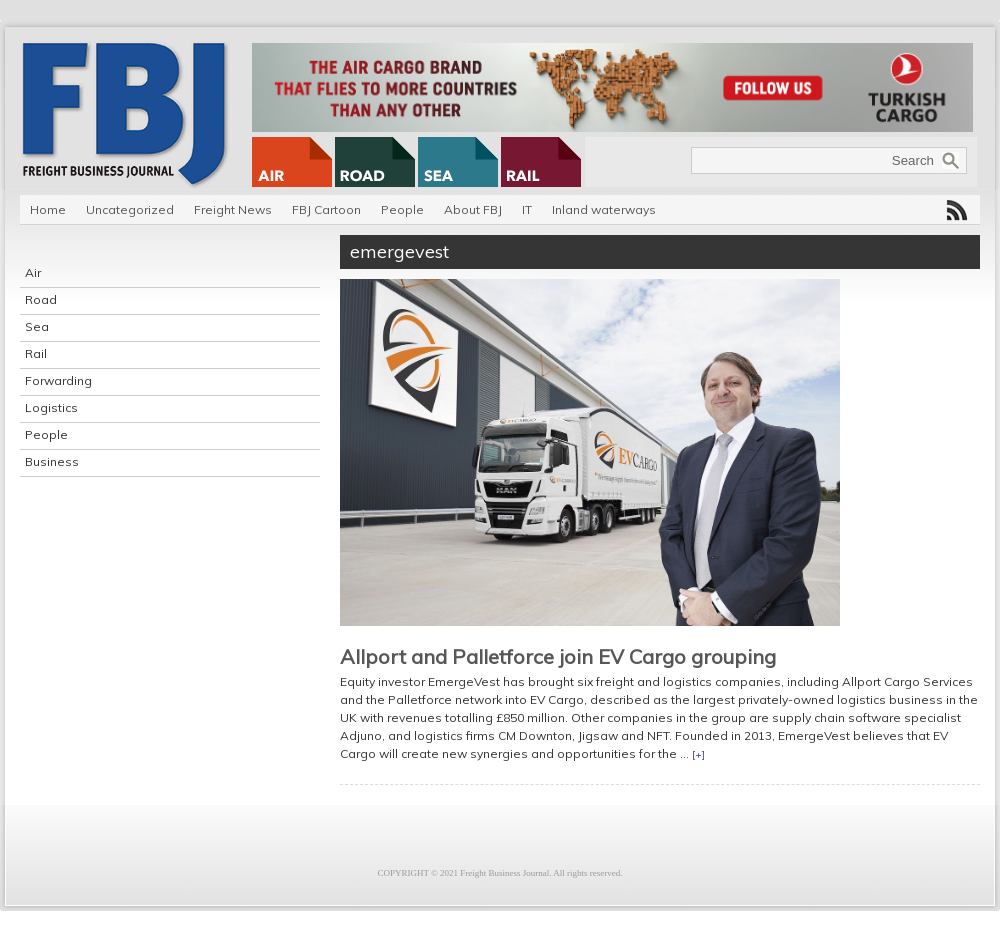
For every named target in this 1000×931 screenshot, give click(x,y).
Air (33, 272)
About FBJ (473, 209)
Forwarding (58, 380)
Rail (36, 353)
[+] (698, 754)
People (402, 209)
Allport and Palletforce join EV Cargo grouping (558, 656)
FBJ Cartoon (326, 209)
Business (52, 461)
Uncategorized (130, 209)
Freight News (233, 209)
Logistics (51, 407)
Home (48, 209)
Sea (37, 326)
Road (41, 299)
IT (527, 209)
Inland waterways (604, 209)
